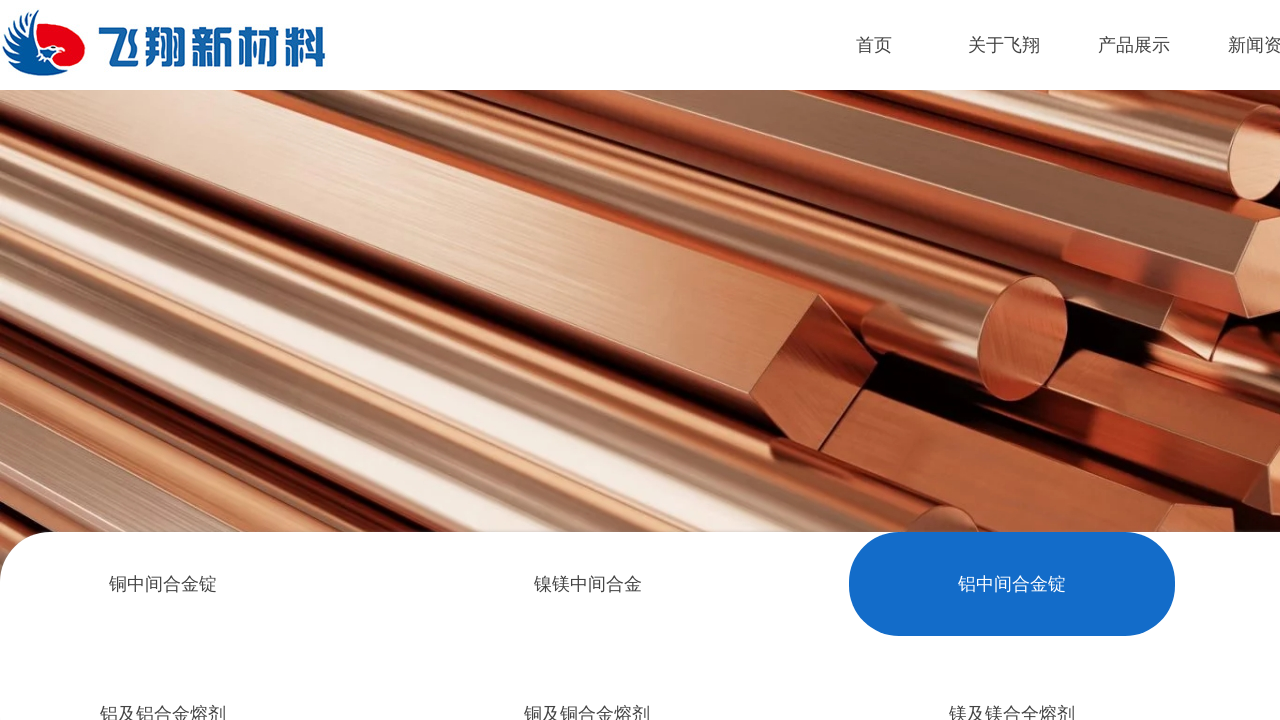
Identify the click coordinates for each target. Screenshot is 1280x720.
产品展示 (1134, 45)
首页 (874, 45)
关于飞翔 (1004, 45)
